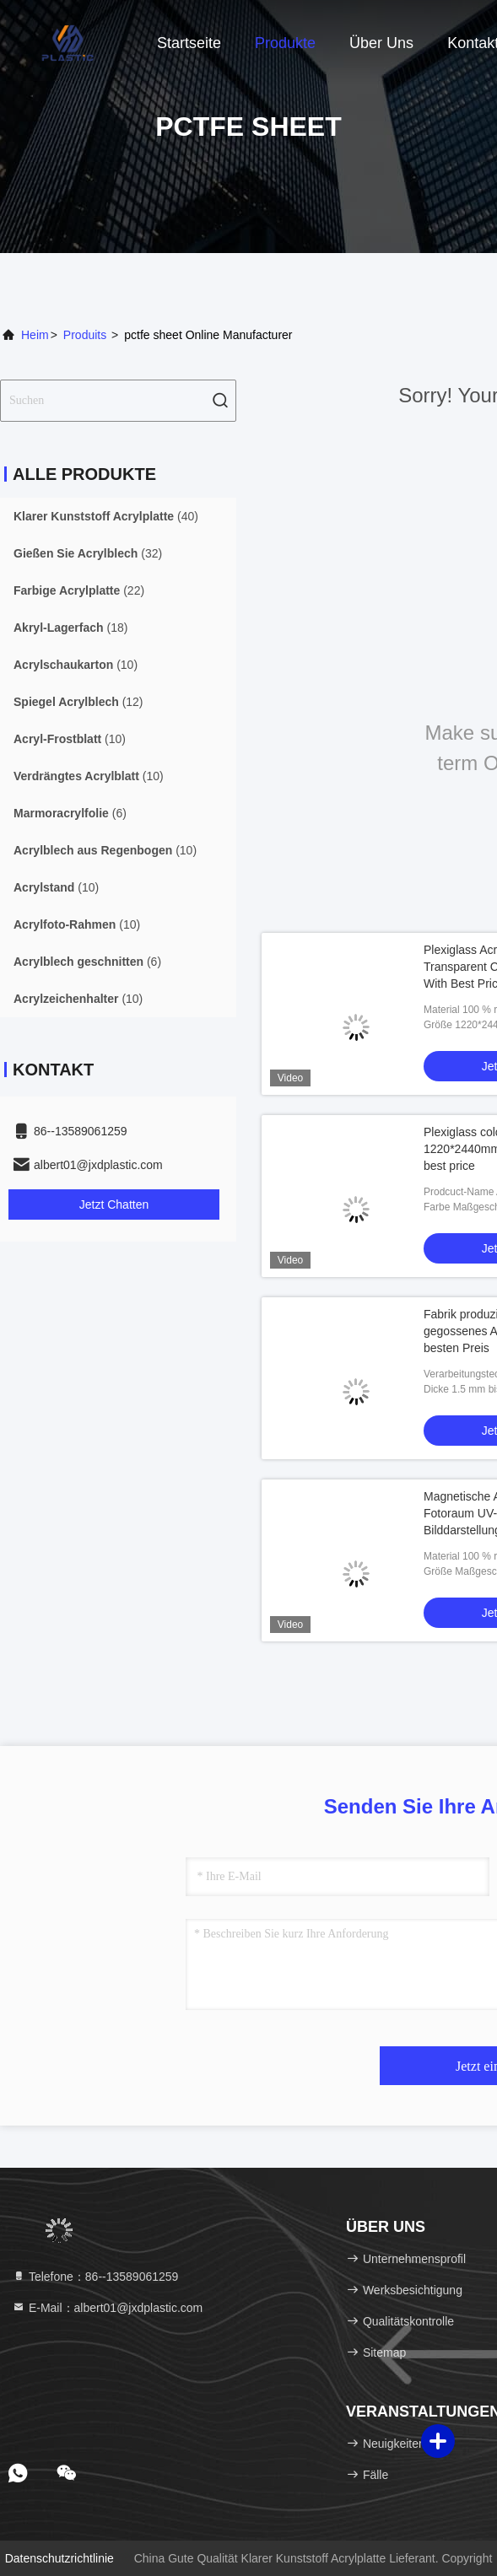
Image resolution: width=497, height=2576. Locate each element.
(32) (88, 553)
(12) (78, 702)
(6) (70, 813)
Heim (35, 335)
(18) (70, 627)
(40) (106, 516)
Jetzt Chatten (114, 1204)
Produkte (285, 43)
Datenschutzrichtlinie (59, 2558)
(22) (79, 590)
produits (84, 335)
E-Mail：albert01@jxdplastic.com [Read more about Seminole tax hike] (107, 2308)
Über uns (381, 43)
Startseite (189, 43)
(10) (76, 664)
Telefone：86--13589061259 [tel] (95, 2276)
